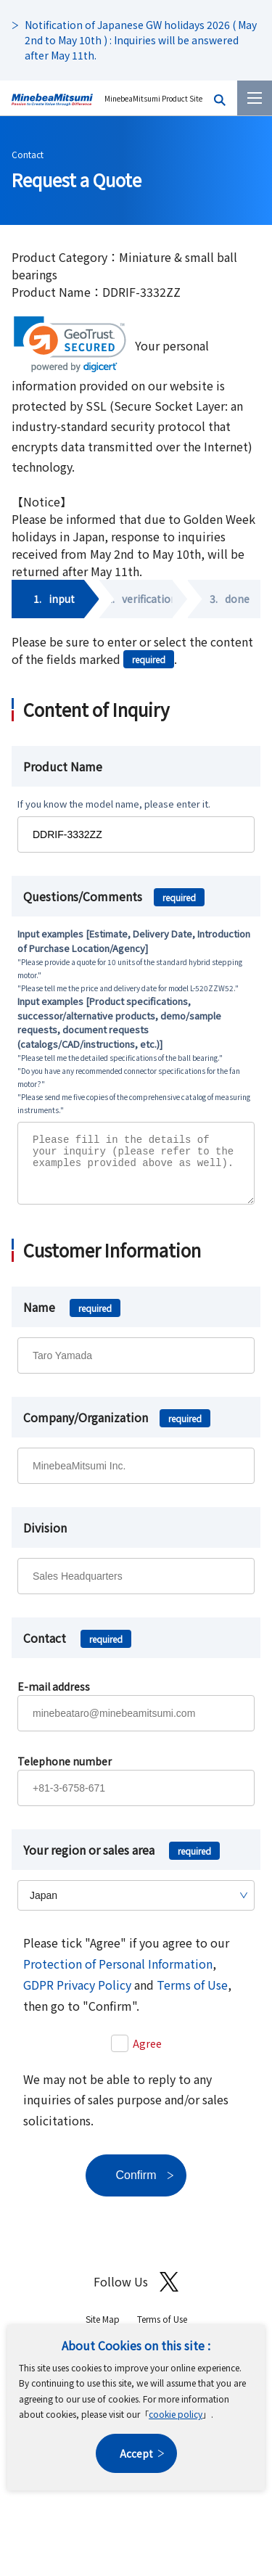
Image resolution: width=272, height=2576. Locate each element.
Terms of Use (192, 1995)
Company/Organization (116, 1428)
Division (45, 1538)
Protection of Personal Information (118, 1974)
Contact (28, 154)
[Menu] (254, 98)
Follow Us (136, 2292)
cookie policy (175, 2414)
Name (71, 1317)
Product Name (62, 766)
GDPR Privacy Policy (77, 1995)
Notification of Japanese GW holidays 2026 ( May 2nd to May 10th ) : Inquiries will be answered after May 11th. (141, 39)
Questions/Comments (114, 896)
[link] (70, 344)
